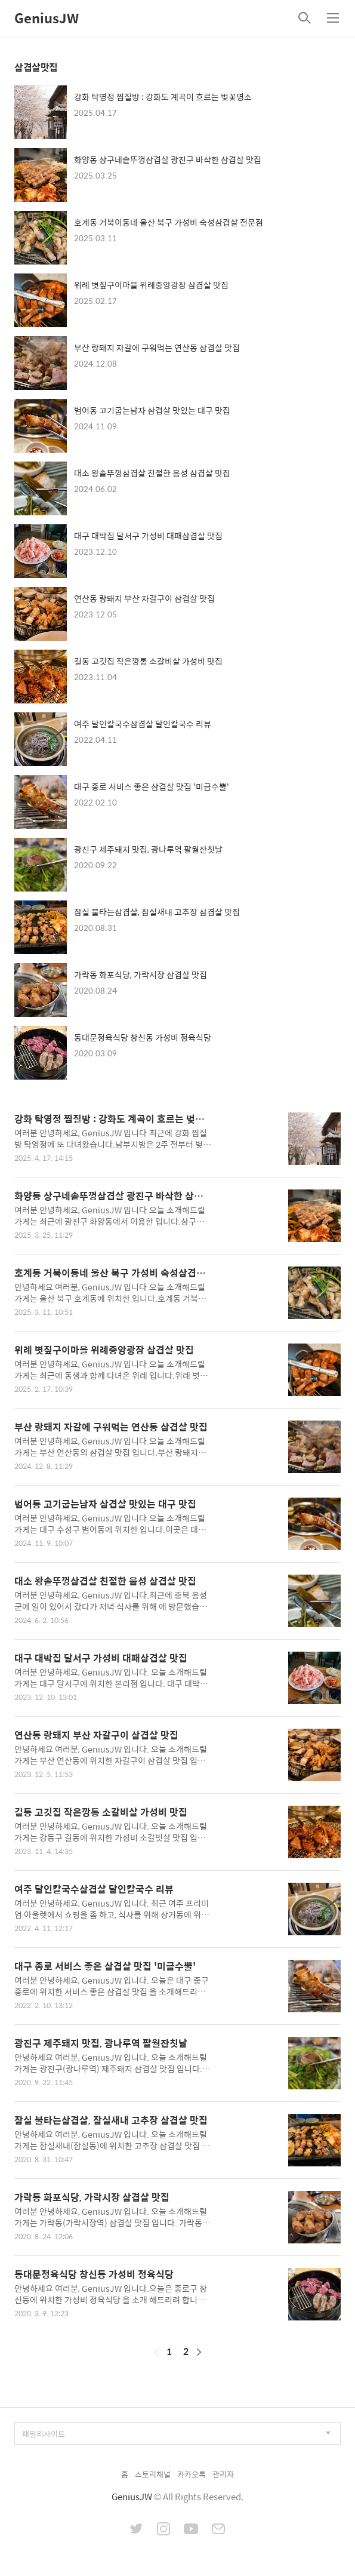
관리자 (223, 2474)
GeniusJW (46, 18)
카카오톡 (191, 2474)
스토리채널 (153, 2474)
